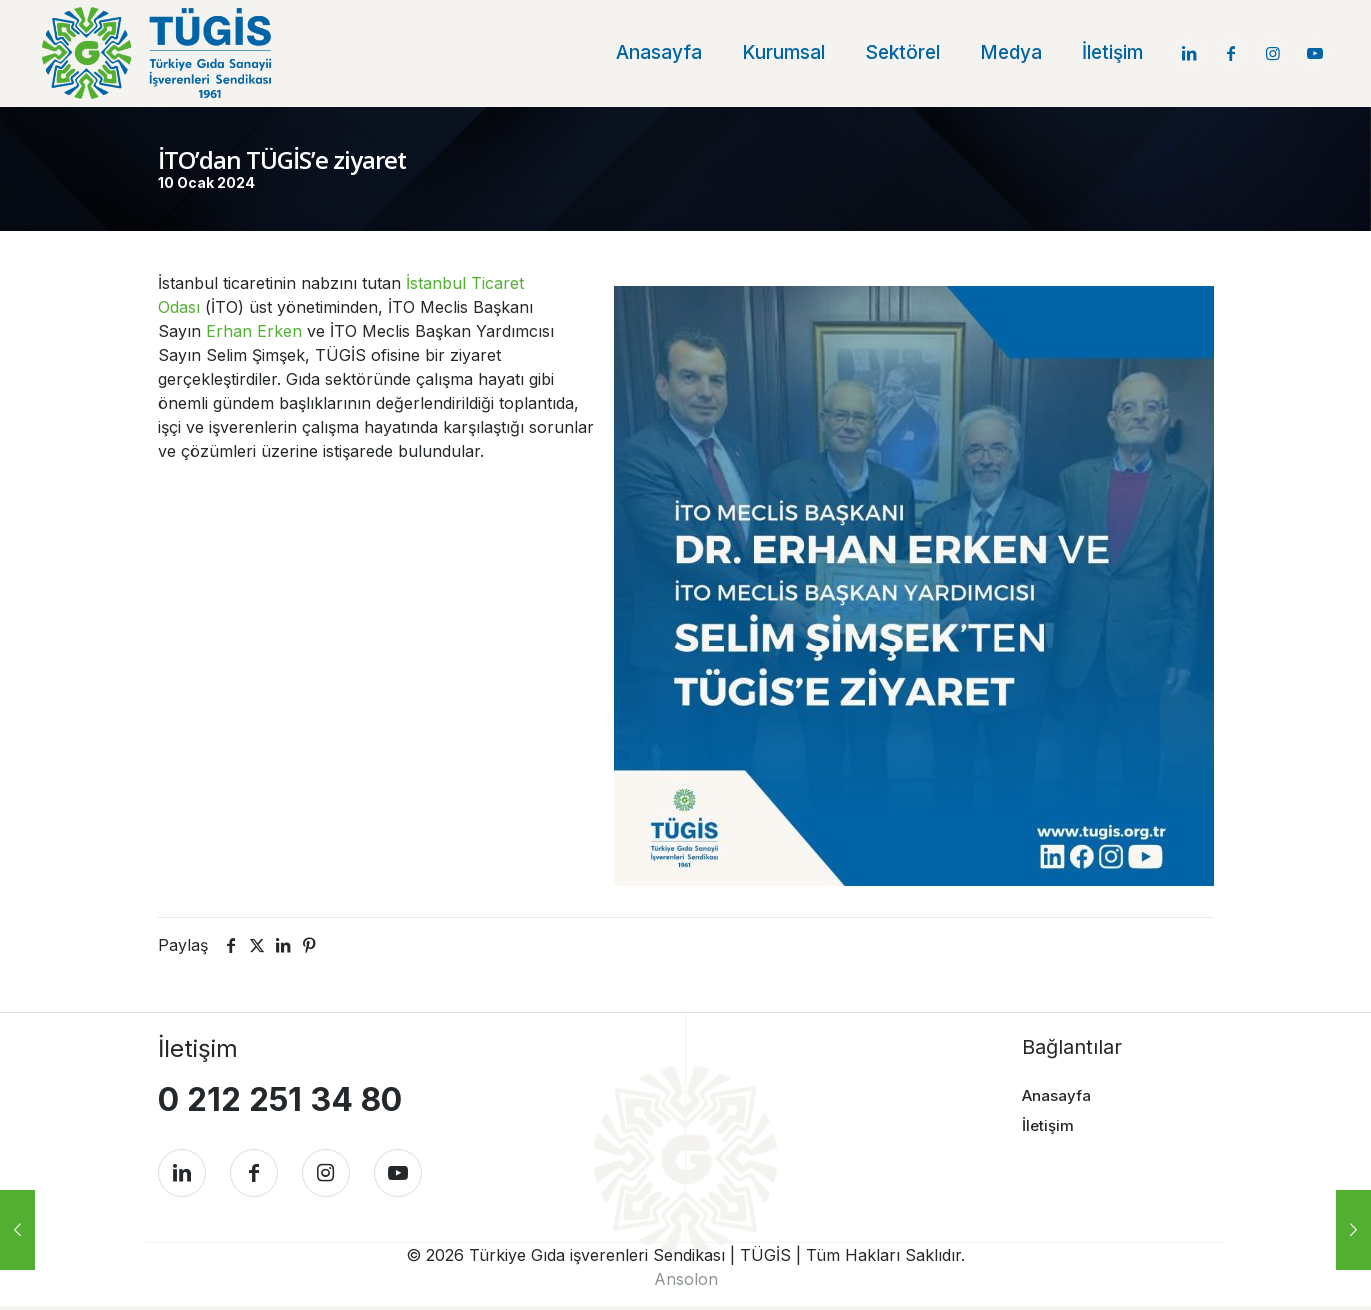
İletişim (1048, 1125)
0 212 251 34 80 (280, 1098)
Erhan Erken (254, 330)
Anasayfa (1056, 1094)
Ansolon (686, 1283)
